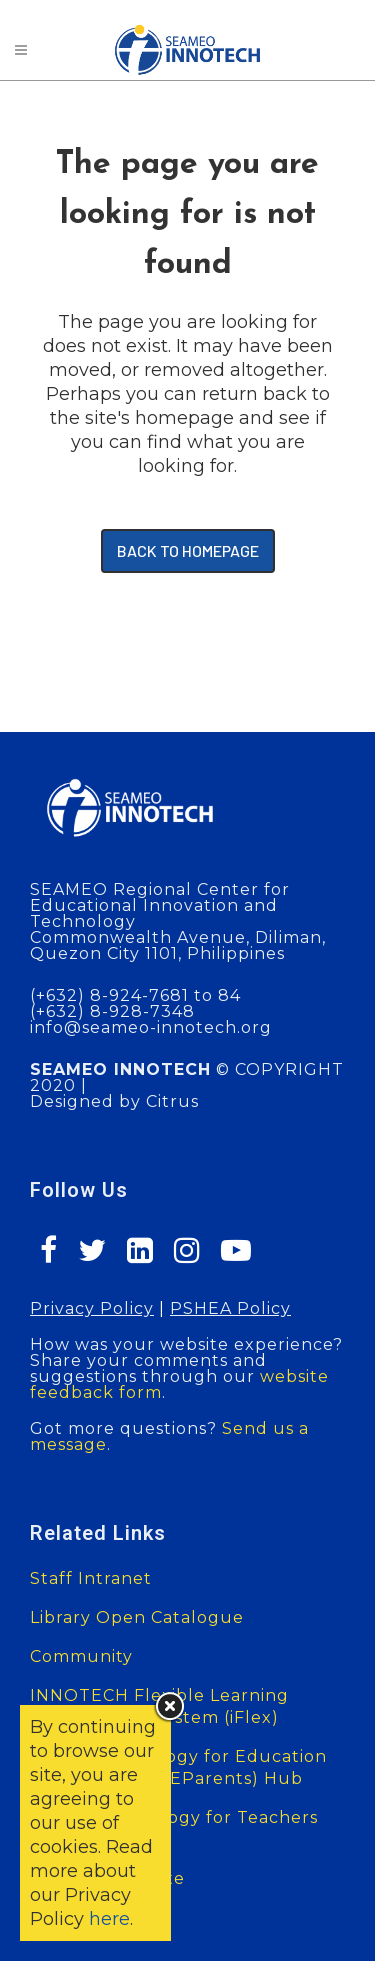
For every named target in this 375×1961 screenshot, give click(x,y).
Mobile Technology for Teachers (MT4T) (174, 1828)
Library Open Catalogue (137, 1617)
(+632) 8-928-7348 (112, 1011)
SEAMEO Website (107, 1878)
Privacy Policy (92, 1308)
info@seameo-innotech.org (151, 1027)
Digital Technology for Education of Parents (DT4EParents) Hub (178, 1767)
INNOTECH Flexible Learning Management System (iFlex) (159, 1706)
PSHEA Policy (230, 1308)
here (109, 1919)
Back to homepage (188, 550)
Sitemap (66, 1917)
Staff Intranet (91, 1578)
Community (81, 1656)
